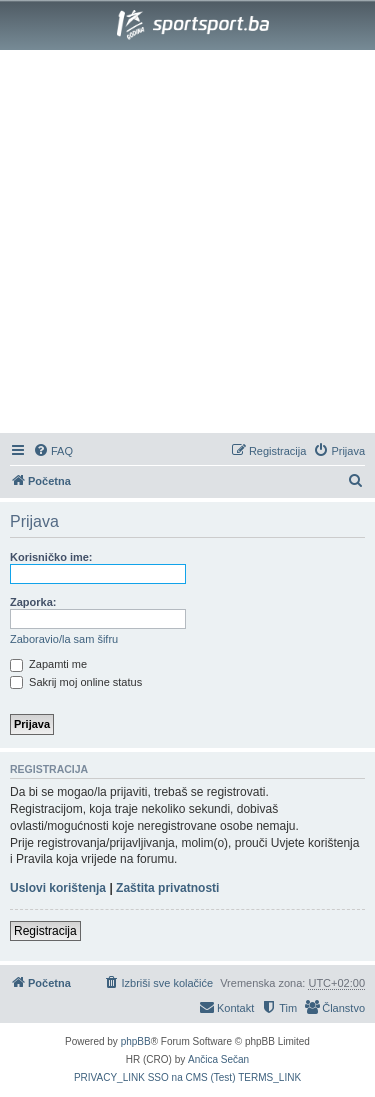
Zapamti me (48, 664)
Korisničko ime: (51, 557)
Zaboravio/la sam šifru (64, 639)
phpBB (136, 1041)
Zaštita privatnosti (167, 888)
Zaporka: (33, 602)
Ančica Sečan (218, 1059)
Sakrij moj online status (76, 682)
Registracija (45, 931)
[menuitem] (53, 451)
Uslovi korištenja (58, 888)
